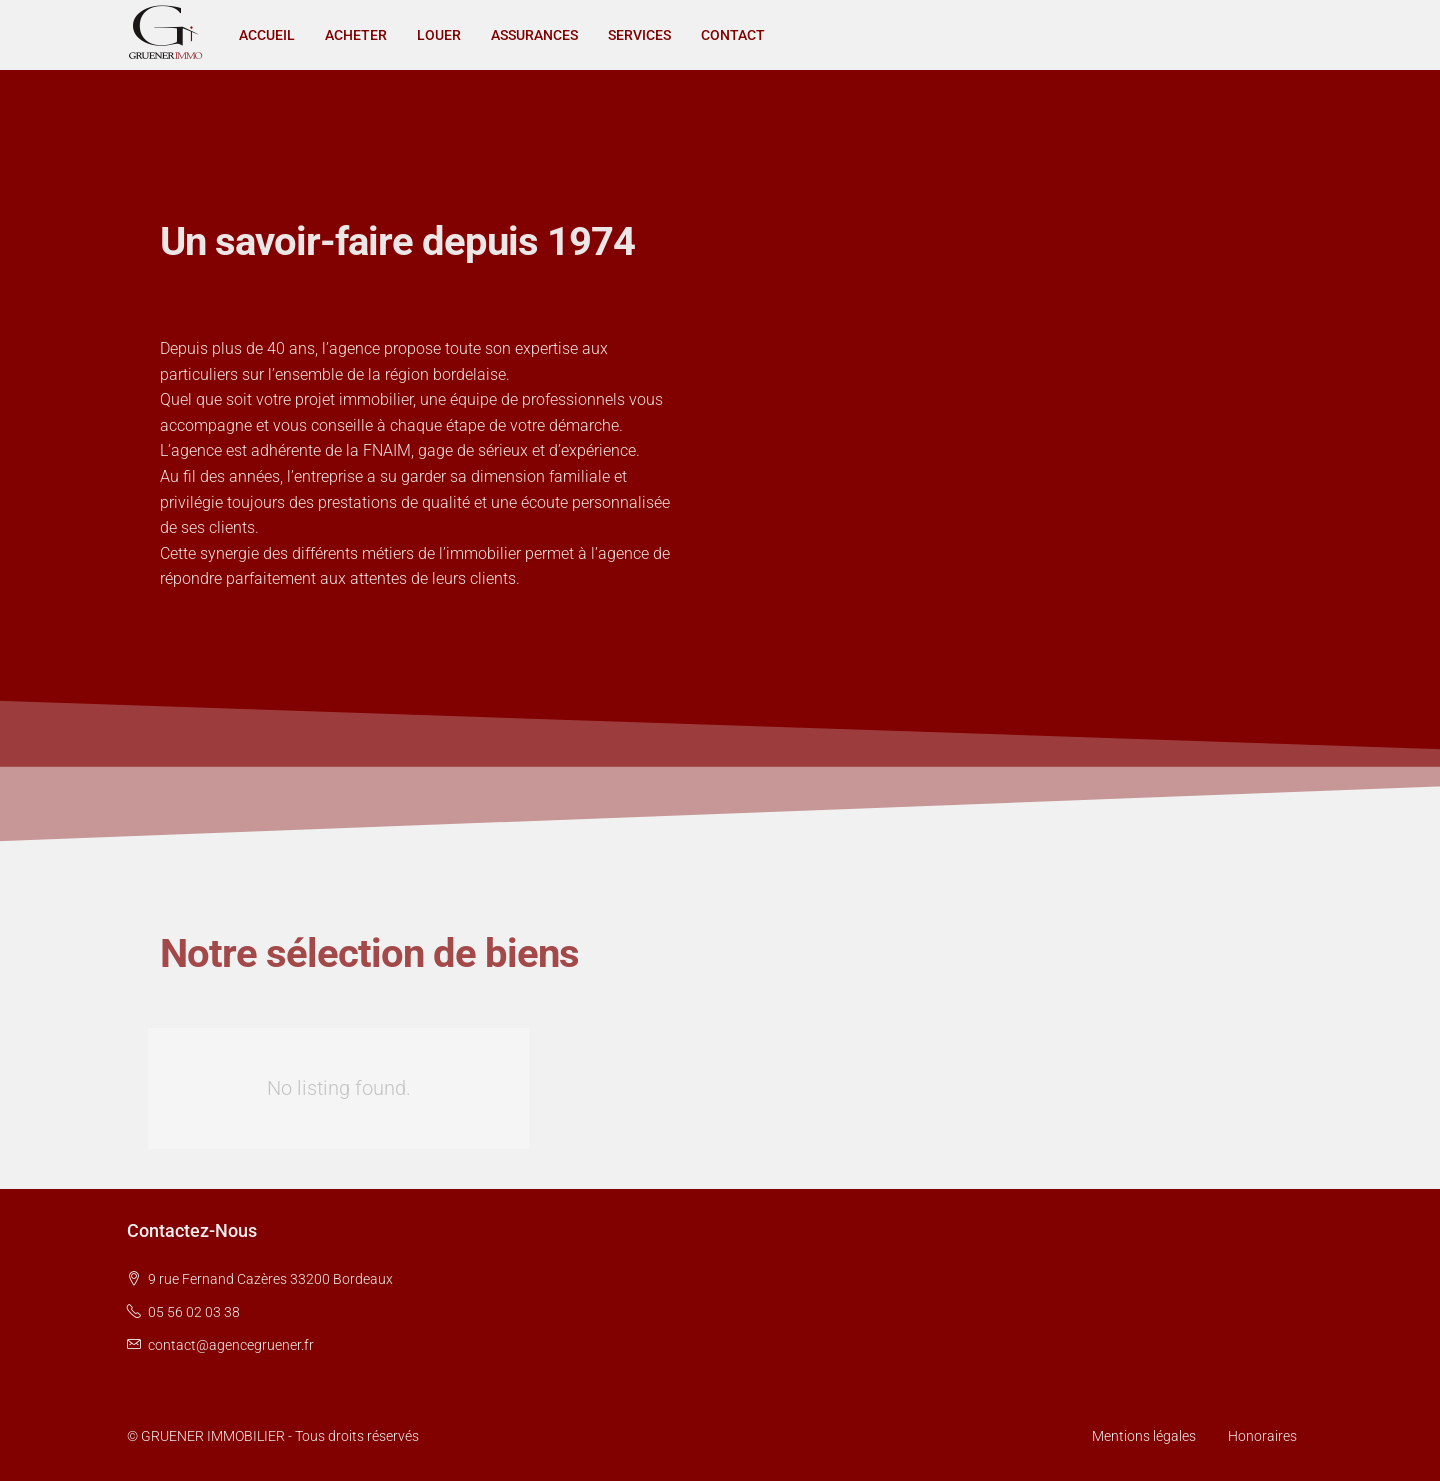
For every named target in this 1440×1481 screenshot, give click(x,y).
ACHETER (356, 35)
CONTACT (733, 35)
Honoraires (1262, 1436)
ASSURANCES (534, 35)
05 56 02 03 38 (194, 1312)
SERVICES (639, 35)
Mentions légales (1144, 1436)
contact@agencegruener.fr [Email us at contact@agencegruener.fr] (231, 1345)
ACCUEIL (267, 35)
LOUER (439, 35)
